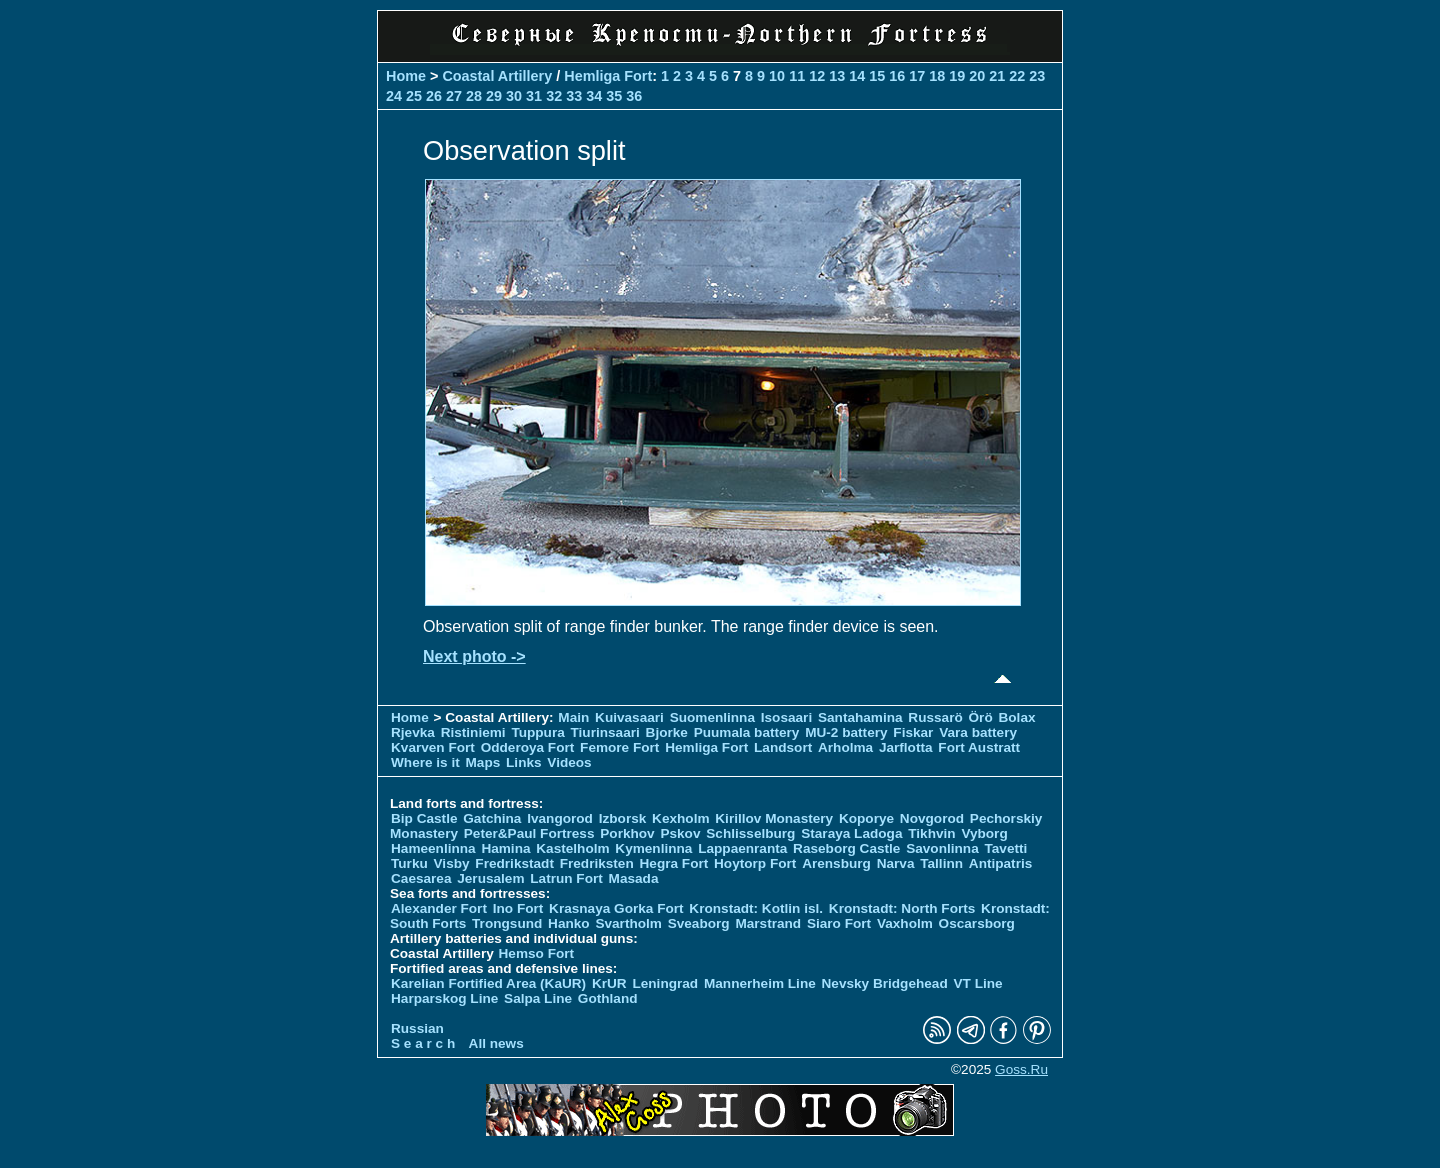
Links (524, 762)
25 (414, 96)
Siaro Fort (839, 923)
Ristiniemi (473, 732)
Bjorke (667, 732)
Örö (981, 717)
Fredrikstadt (514, 863)
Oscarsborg (977, 923)
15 (877, 76)
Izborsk (623, 818)
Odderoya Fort (528, 747)
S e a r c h (423, 1043)
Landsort (783, 747)
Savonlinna (942, 848)
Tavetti (1005, 848)
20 (977, 76)
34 (594, 96)
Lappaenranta (742, 848)
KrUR (609, 983)
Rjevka (413, 732)
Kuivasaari (629, 717)
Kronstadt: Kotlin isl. (756, 908)
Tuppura (537, 732)
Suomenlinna (712, 717)
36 (634, 96)
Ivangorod (560, 818)
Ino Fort (518, 908)
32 (554, 96)
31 (534, 96)
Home (406, 76)
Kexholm (680, 818)
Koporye (866, 818)
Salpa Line (538, 998)
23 (1037, 76)
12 (817, 76)
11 (797, 76)
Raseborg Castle (846, 848)
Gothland (608, 998)
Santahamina (860, 717)
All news (496, 1043)
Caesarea (421, 878)
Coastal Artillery (497, 76)
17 (917, 76)
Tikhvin (931, 833)
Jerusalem (490, 878)
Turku (409, 863)
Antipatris (1000, 863)
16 (897, 76)
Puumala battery (747, 732)
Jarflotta (906, 747)
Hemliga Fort (608, 76)
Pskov (680, 833)
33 (574, 96)
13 (837, 76)
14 (857, 76)
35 (614, 96)
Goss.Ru (1021, 1069)
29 (494, 96)
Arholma (845, 747)
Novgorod (932, 818)
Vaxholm (905, 923)
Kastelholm (572, 848)
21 (997, 76)
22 (1017, 76)
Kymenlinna (653, 848)
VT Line (978, 983)
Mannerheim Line (760, 983)
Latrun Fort (566, 878)
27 (454, 96)
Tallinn (941, 863)
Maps (483, 762)
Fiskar (913, 732)
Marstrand (768, 923)
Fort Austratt (979, 747)
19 (957, 76)
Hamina (505, 848)
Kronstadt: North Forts (904, 908)
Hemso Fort (537, 953)
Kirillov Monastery (774, 818)
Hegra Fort (674, 863)
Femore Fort (619, 747)
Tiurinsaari (605, 732)
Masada (634, 878)
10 (777, 76)
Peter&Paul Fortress (529, 833)
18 (937, 76)
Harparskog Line (444, 998)
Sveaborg (699, 923)
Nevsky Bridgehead (885, 983)
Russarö (935, 717)
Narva (896, 863)
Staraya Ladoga (851, 833)
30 (514, 96)
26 (434, 96)
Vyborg (984, 833)
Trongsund (507, 923)
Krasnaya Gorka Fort (616, 908)
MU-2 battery (846, 732)
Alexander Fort (439, 908)
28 (474, 96)
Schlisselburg (750, 833)
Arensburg (836, 863)
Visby (452, 863)
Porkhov (627, 833)
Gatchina (492, 818)
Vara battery (978, 732)
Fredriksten (597, 863)
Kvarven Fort (433, 747)
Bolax (1016, 717)
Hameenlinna (433, 848)
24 (394, 96)
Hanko (569, 923)
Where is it (425, 762)
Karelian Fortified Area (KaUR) (488, 983)
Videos (569, 762)
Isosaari (786, 717)
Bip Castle (424, 818)
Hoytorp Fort (755, 863)
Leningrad (665, 983)
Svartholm (628, 923)
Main (573, 717)
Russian (417, 1028)
